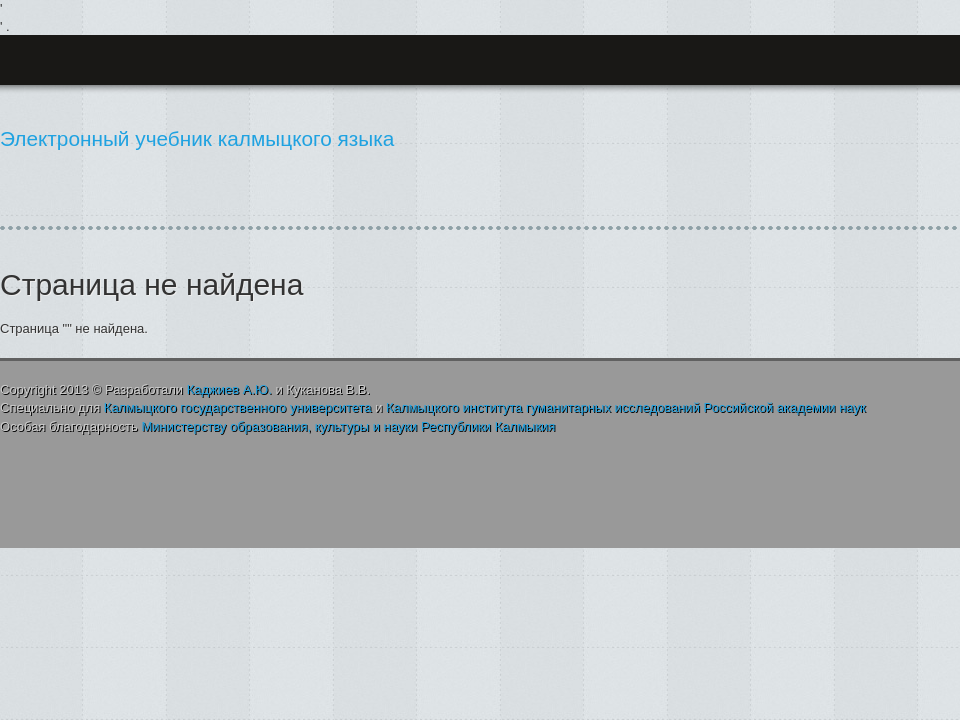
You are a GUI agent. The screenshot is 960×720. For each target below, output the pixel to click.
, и (348, 426)
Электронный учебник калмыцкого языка (197, 138)
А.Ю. (229, 389)
